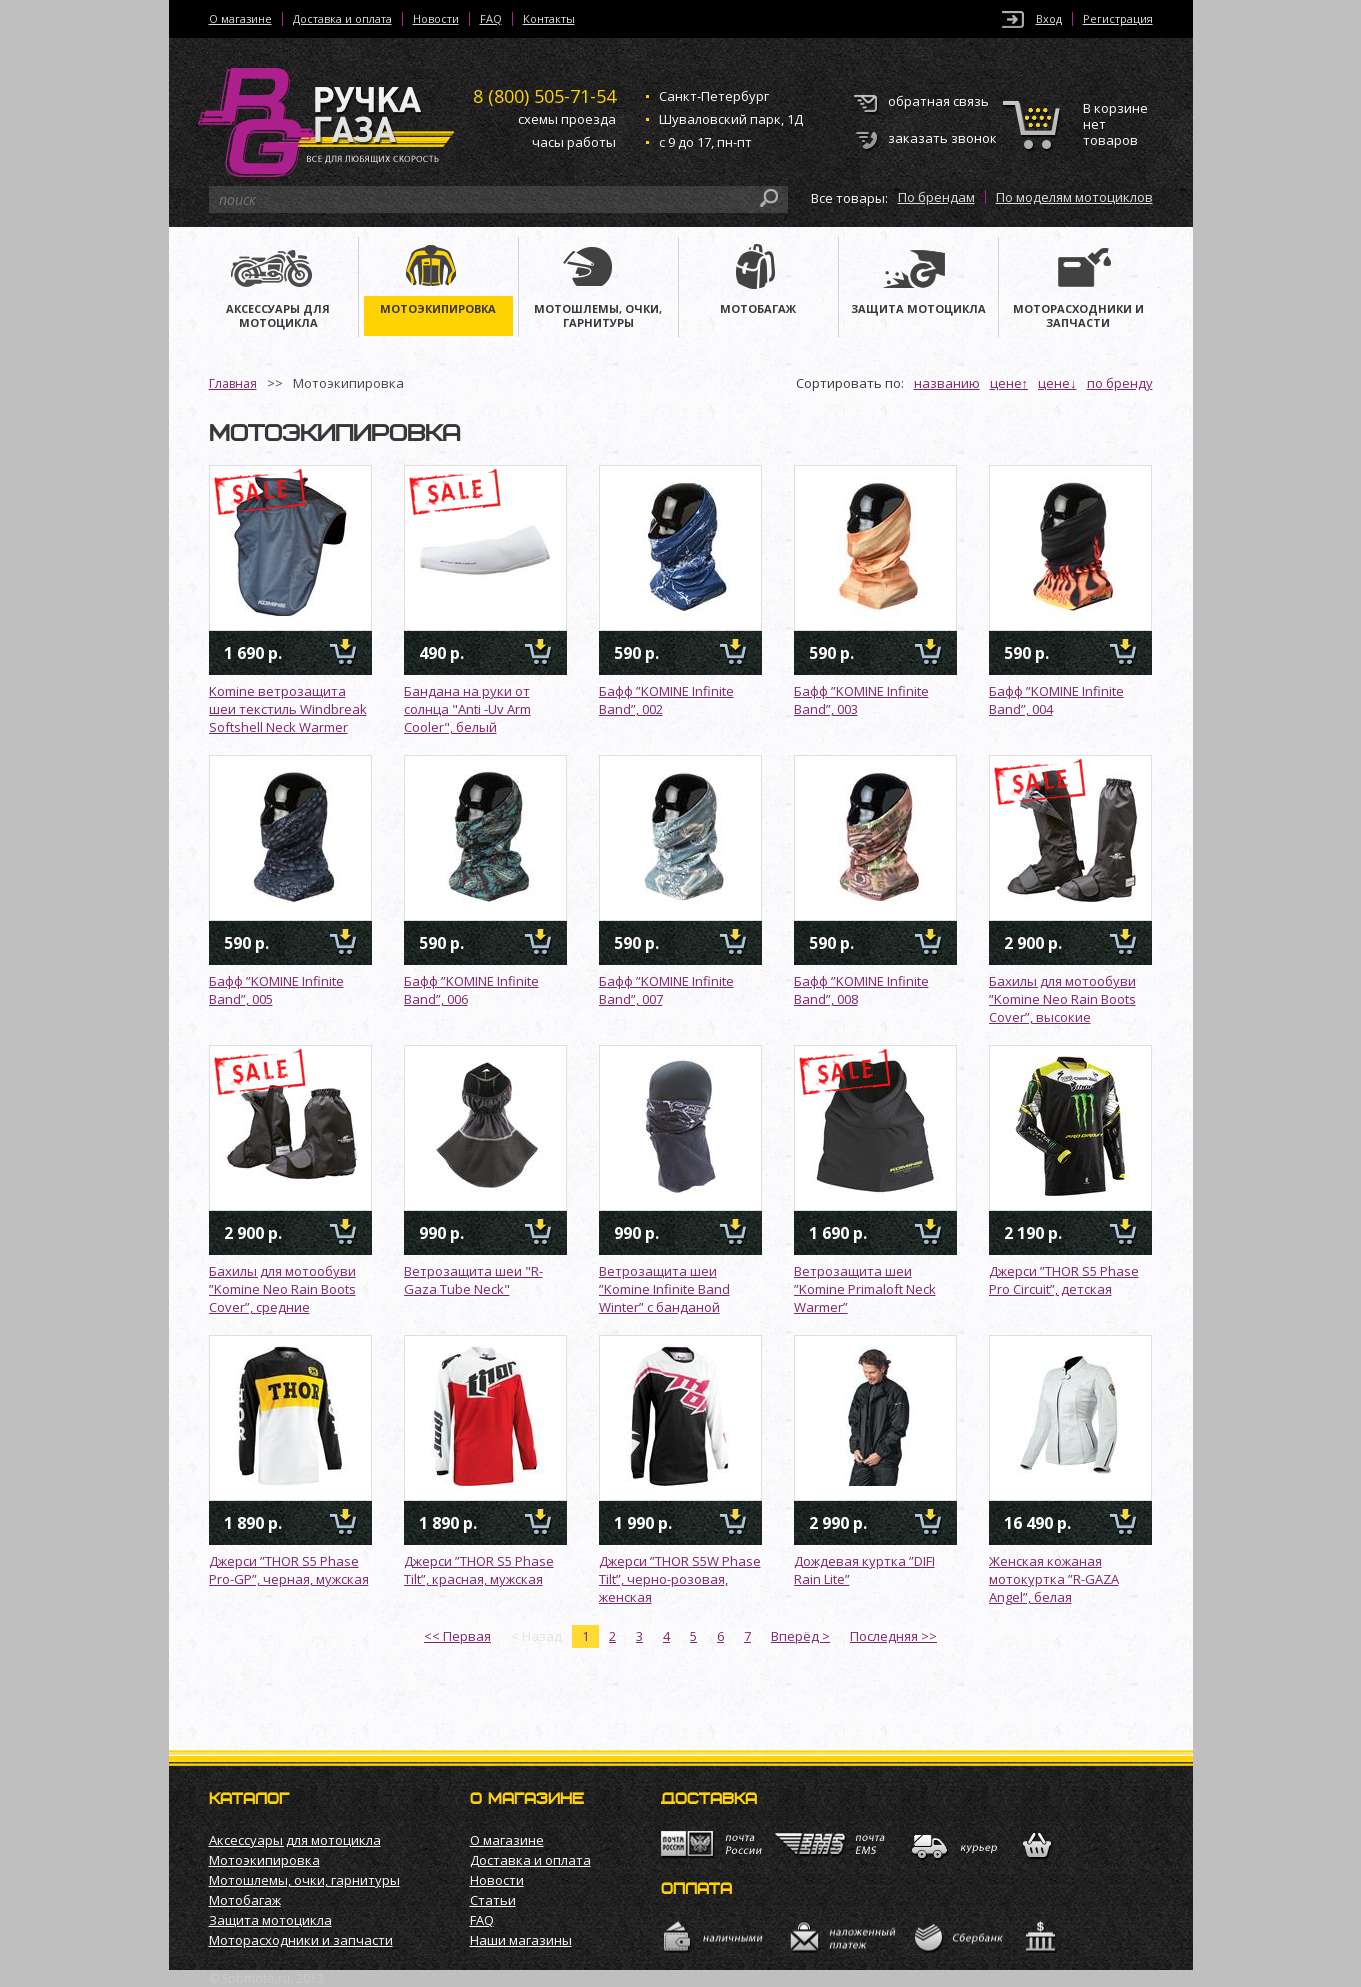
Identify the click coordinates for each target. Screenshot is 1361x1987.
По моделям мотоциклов (1074, 197)
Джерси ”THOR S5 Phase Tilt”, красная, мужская (479, 1570)
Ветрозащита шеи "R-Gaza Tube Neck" (473, 1280)
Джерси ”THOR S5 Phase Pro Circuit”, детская (1064, 1280)
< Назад (536, 1636)
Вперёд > (800, 1636)
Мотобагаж (245, 1900)
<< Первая (457, 1636)
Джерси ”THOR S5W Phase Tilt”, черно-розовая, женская (680, 1579)
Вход (1049, 19)
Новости (436, 19)
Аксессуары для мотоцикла (295, 1840)
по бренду (1120, 383)
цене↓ (1057, 383)
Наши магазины (521, 1940)
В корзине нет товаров (1115, 124)
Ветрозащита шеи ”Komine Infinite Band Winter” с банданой (664, 1289)
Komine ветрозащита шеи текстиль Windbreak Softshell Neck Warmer (288, 709)
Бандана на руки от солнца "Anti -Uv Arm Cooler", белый (467, 709)
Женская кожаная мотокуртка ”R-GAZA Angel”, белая (1054, 1579)
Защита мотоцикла (270, 1920)
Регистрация (1118, 19)
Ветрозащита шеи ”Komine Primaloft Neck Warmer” (865, 1289)
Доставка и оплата (342, 19)
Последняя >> (893, 1636)
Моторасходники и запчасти (301, 1940)
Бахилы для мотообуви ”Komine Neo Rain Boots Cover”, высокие (1062, 999)
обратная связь (938, 101)
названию (947, 383)
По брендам (936, 197)
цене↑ (1009, 383)
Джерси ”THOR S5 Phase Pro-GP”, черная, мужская (289, 1570)
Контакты (549, 19)
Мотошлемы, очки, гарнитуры (304, 1880)
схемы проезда (567, 119)
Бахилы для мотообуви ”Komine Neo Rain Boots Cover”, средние (282, 1289)
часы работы (574, 142)
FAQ (491, 19)
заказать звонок (942, 138)
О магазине (240, 19)
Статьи (493, 1900)
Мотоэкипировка (264, 1860)
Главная (233, 383)
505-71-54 (544, 96)
